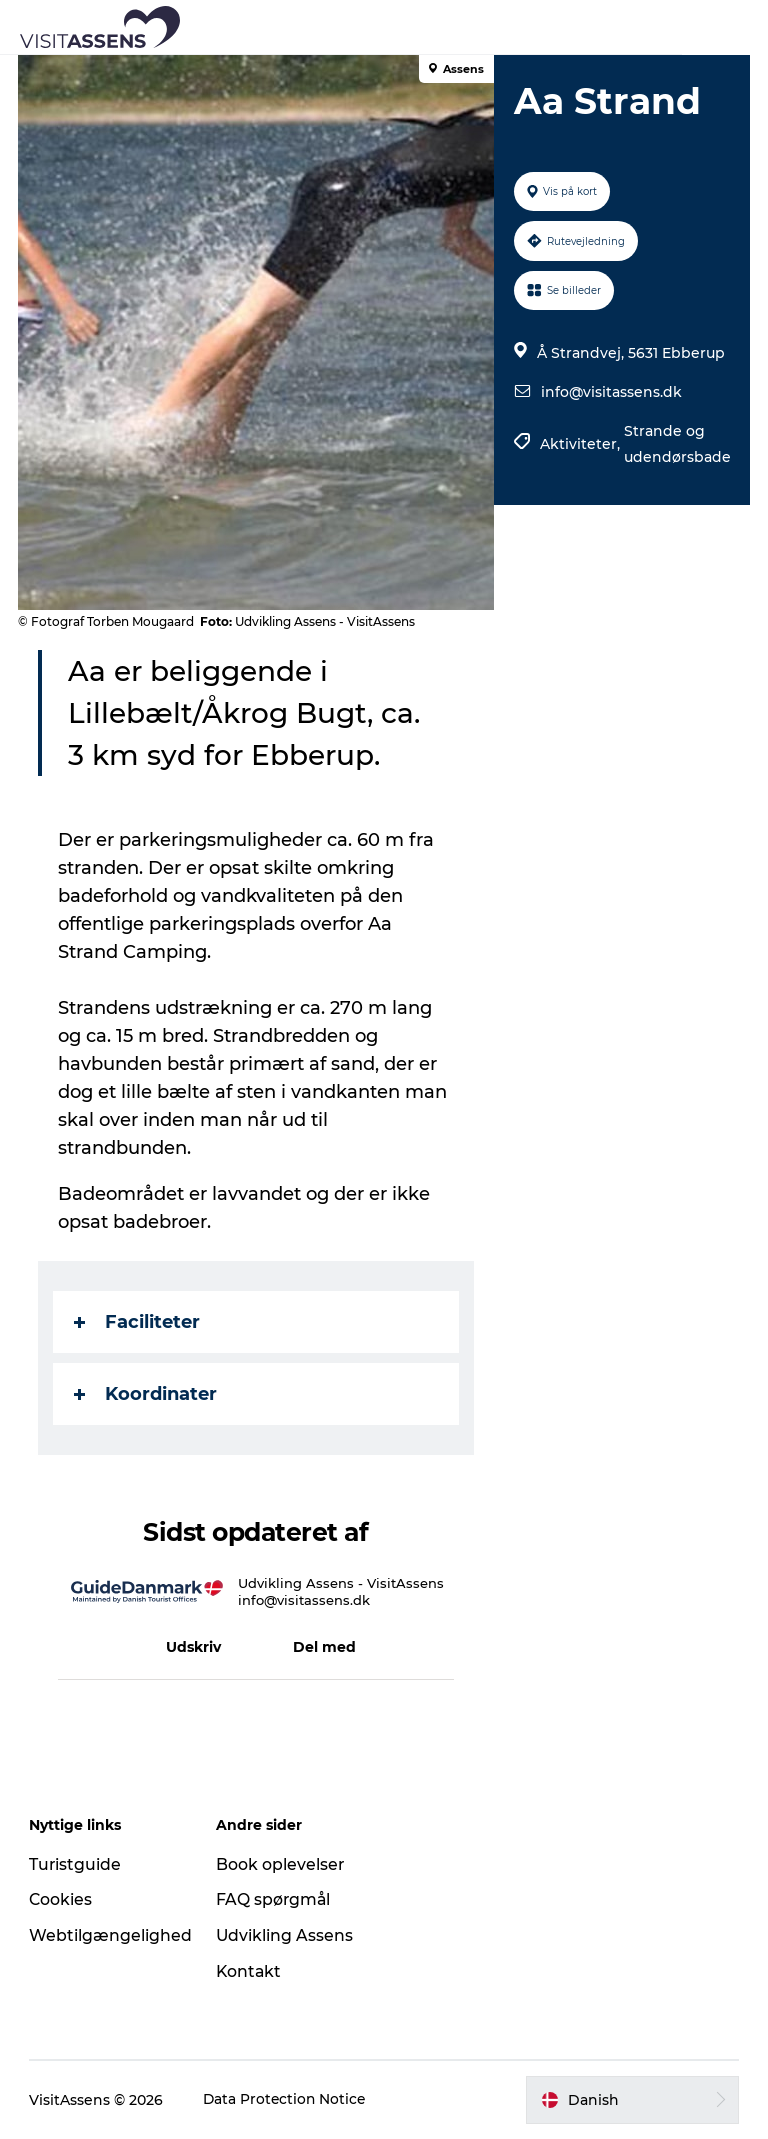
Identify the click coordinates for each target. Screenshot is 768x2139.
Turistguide (76, 1864)
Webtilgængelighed (111, 1935)
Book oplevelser (281, 1864)
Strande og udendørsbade (676, 444)
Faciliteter (139, 1322)
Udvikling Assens (286, 1935)
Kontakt (250, 1971)
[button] (474, 27)
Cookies (62, 1899)
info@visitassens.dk (610, 392)
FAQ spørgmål (275, 1899)
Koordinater (147, 1394)
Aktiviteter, (581, 444)
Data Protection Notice (287, 2100)
